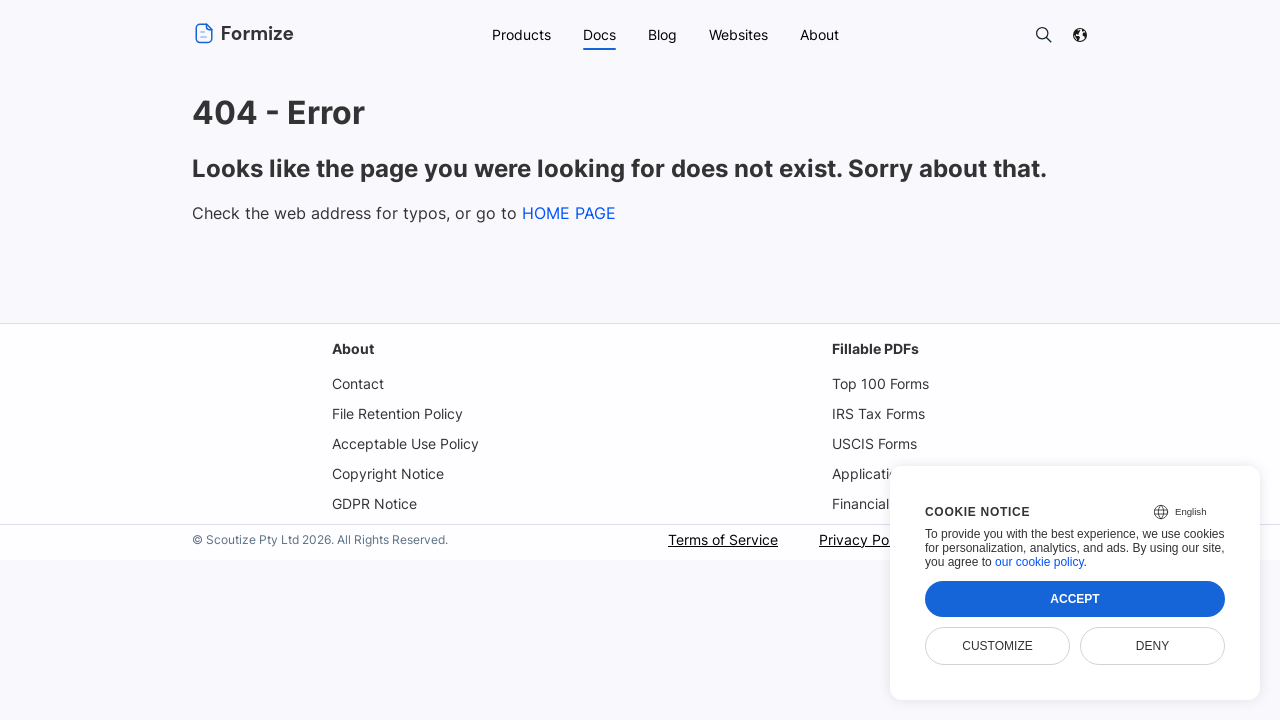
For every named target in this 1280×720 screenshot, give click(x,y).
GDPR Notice (374, 503)
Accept (1074, 599)
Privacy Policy (862, 539)
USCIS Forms (874, 443)
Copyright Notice (387, 473)
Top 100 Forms (878, 383)
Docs (598, 34)
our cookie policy (1039, 562)
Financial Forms (882, 503)
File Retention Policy (397, 413)
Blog (662, 34)
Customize (997, 646)
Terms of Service (718, 539)
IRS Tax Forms (877, 413)
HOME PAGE (562, 213)
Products (519, 34)
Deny (1152, 646)
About (352, 348)
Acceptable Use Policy (405, 443)
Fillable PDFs (873, 348)
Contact (357, 383)
